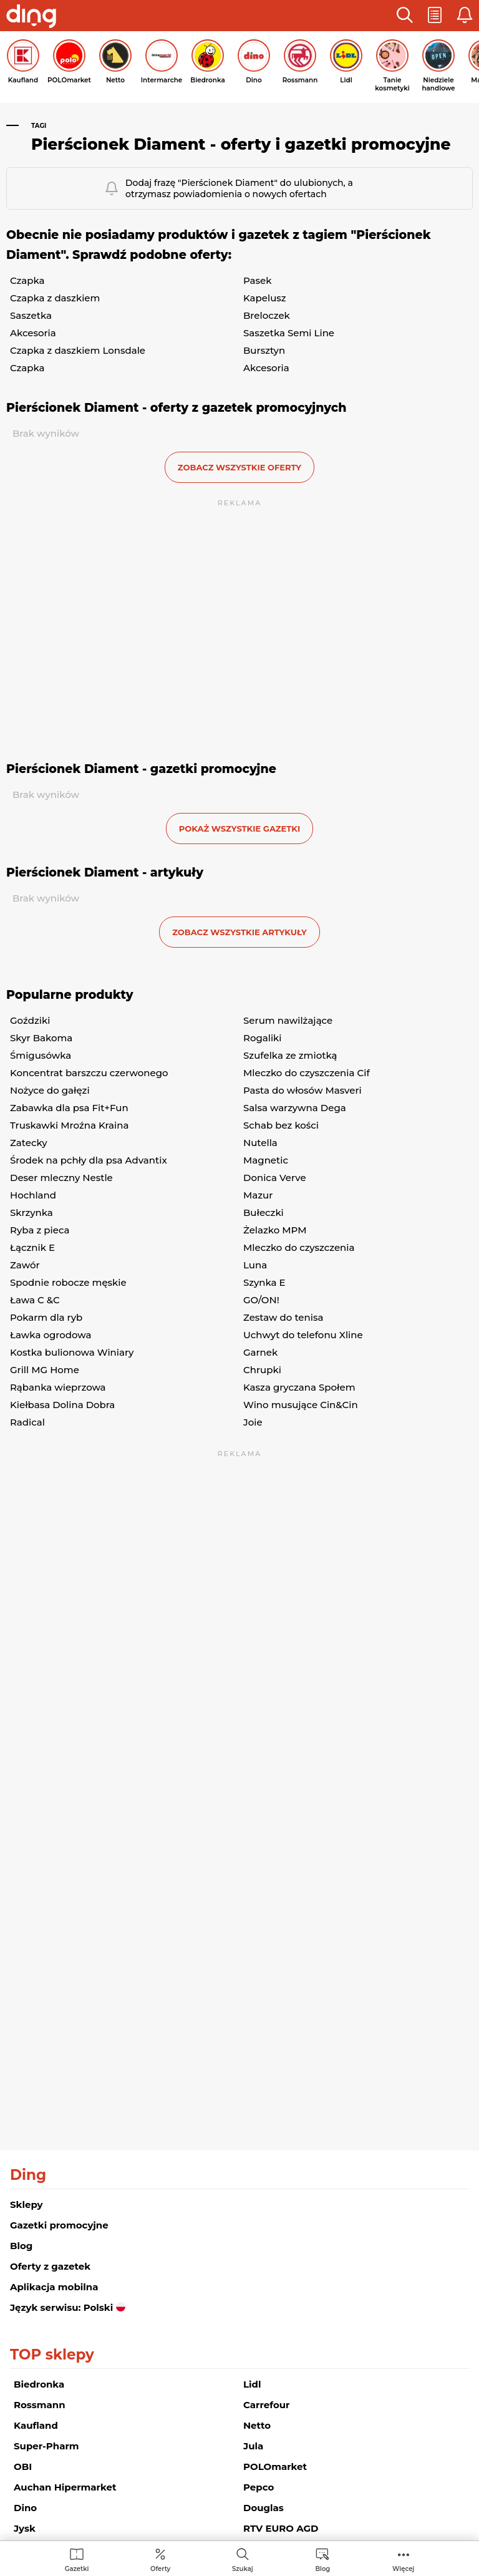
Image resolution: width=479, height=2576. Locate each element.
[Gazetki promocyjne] (77, 2559)
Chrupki (262, 1370)
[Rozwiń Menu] (403, 2559)
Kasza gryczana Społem (299, 1387)
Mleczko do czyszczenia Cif (306, 1073)
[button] (405, 15)
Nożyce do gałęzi (50, 1090)
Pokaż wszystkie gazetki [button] (239, 829)
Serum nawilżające (287, 1020)
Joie (253, 1422)
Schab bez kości (281, 1125)
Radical (27, 1422)
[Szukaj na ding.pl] (242, 2559)
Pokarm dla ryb (46, 1317)
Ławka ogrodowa (50, 1335)
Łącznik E (32, 1247)
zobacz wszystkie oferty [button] (239, 467)
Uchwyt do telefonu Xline (303, 1335)
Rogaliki (262, 1038)
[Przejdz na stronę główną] (31, 17)
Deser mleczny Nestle (61, 1178)
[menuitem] (77, 2559)
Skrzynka (31, 1212)
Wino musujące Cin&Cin (300, 1405)
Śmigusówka (40, 1055)
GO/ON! (261, 1300)
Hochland (33, 1195)
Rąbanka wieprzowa (58, 1387)
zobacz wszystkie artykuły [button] (239, 932)
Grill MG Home (44, 1370)
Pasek (257, 280)
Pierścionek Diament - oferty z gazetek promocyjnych (176, 408)
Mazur (258, 1195)
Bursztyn (264, 350)
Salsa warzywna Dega (294, 1108)
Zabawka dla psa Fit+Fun (69, 1108)
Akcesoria (33, 333)
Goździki (30, 1020)
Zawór (25, 1265)
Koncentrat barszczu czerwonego (89, 1073)
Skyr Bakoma (41, 1038)
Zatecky (28, 1143)
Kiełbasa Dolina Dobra (62, 1405)
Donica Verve (274, 1178)
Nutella (260, 1143)
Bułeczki (263, 1212)
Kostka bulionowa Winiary (71, 1352)
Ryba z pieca (39, 1230)
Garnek (260, 1352)
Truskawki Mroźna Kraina (69, 1125)
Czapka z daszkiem (55, 298)
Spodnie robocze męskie (68, 1282)
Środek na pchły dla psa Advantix (88, 1160)
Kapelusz (264, 298)
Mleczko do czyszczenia (298, 1247)
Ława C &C (35, 1300)
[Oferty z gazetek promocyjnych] (160, 2559)
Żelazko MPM (275, 1230)
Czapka (27, 280)
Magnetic (265, 1160)
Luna (255, 1265)
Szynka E (264, 1282)
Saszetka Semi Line (288, 333)
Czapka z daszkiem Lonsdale (77, 350)
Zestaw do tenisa (283, 1317)
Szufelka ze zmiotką (290, 1055)
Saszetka (31, 315)
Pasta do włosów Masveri (302, 1090)
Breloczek (266, 315)
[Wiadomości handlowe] (322, 2559)
